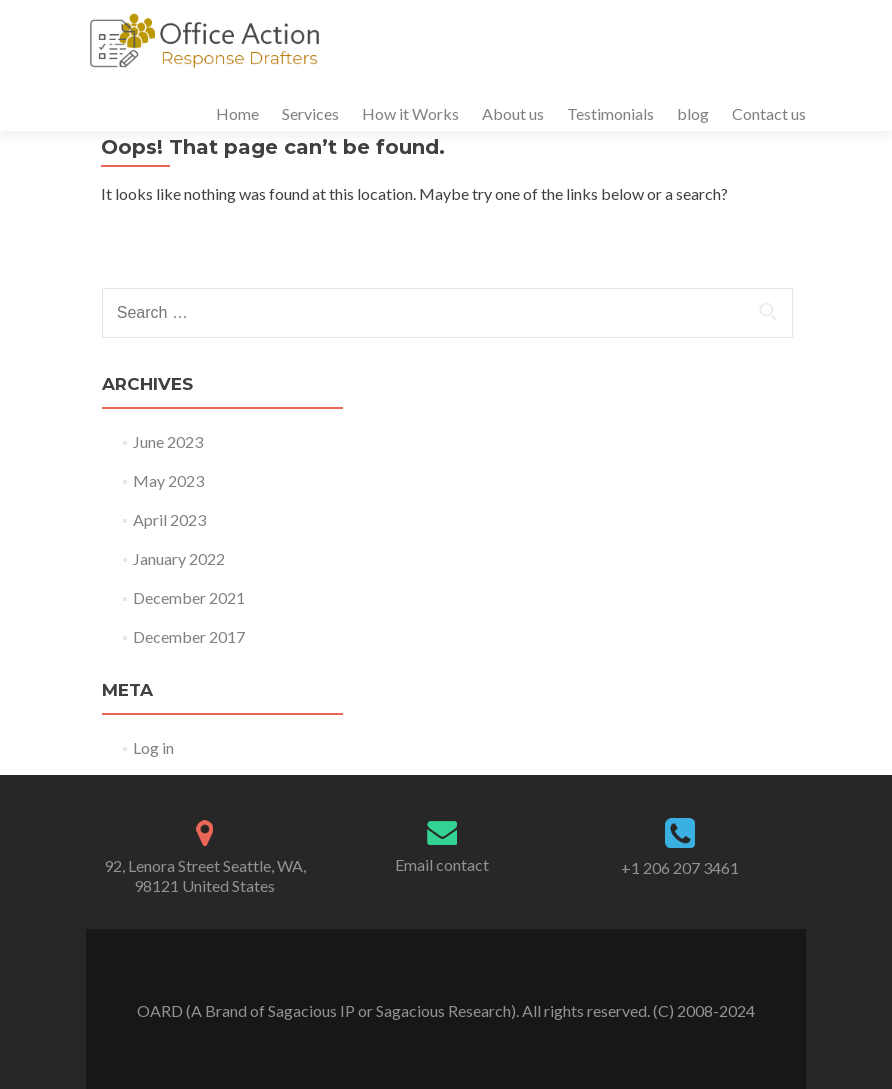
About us (513, 113)
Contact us (769, 113)
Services (310, 113)
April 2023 (169, 519)
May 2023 (168, 480)
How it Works (410, 113)
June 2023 (168, 441)
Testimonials (610, 113)
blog (693, 113)
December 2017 (189, 636)
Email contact (442, 864)
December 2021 (189, 597)
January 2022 (179, 558)
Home (237, 113)
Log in (153, 747)
